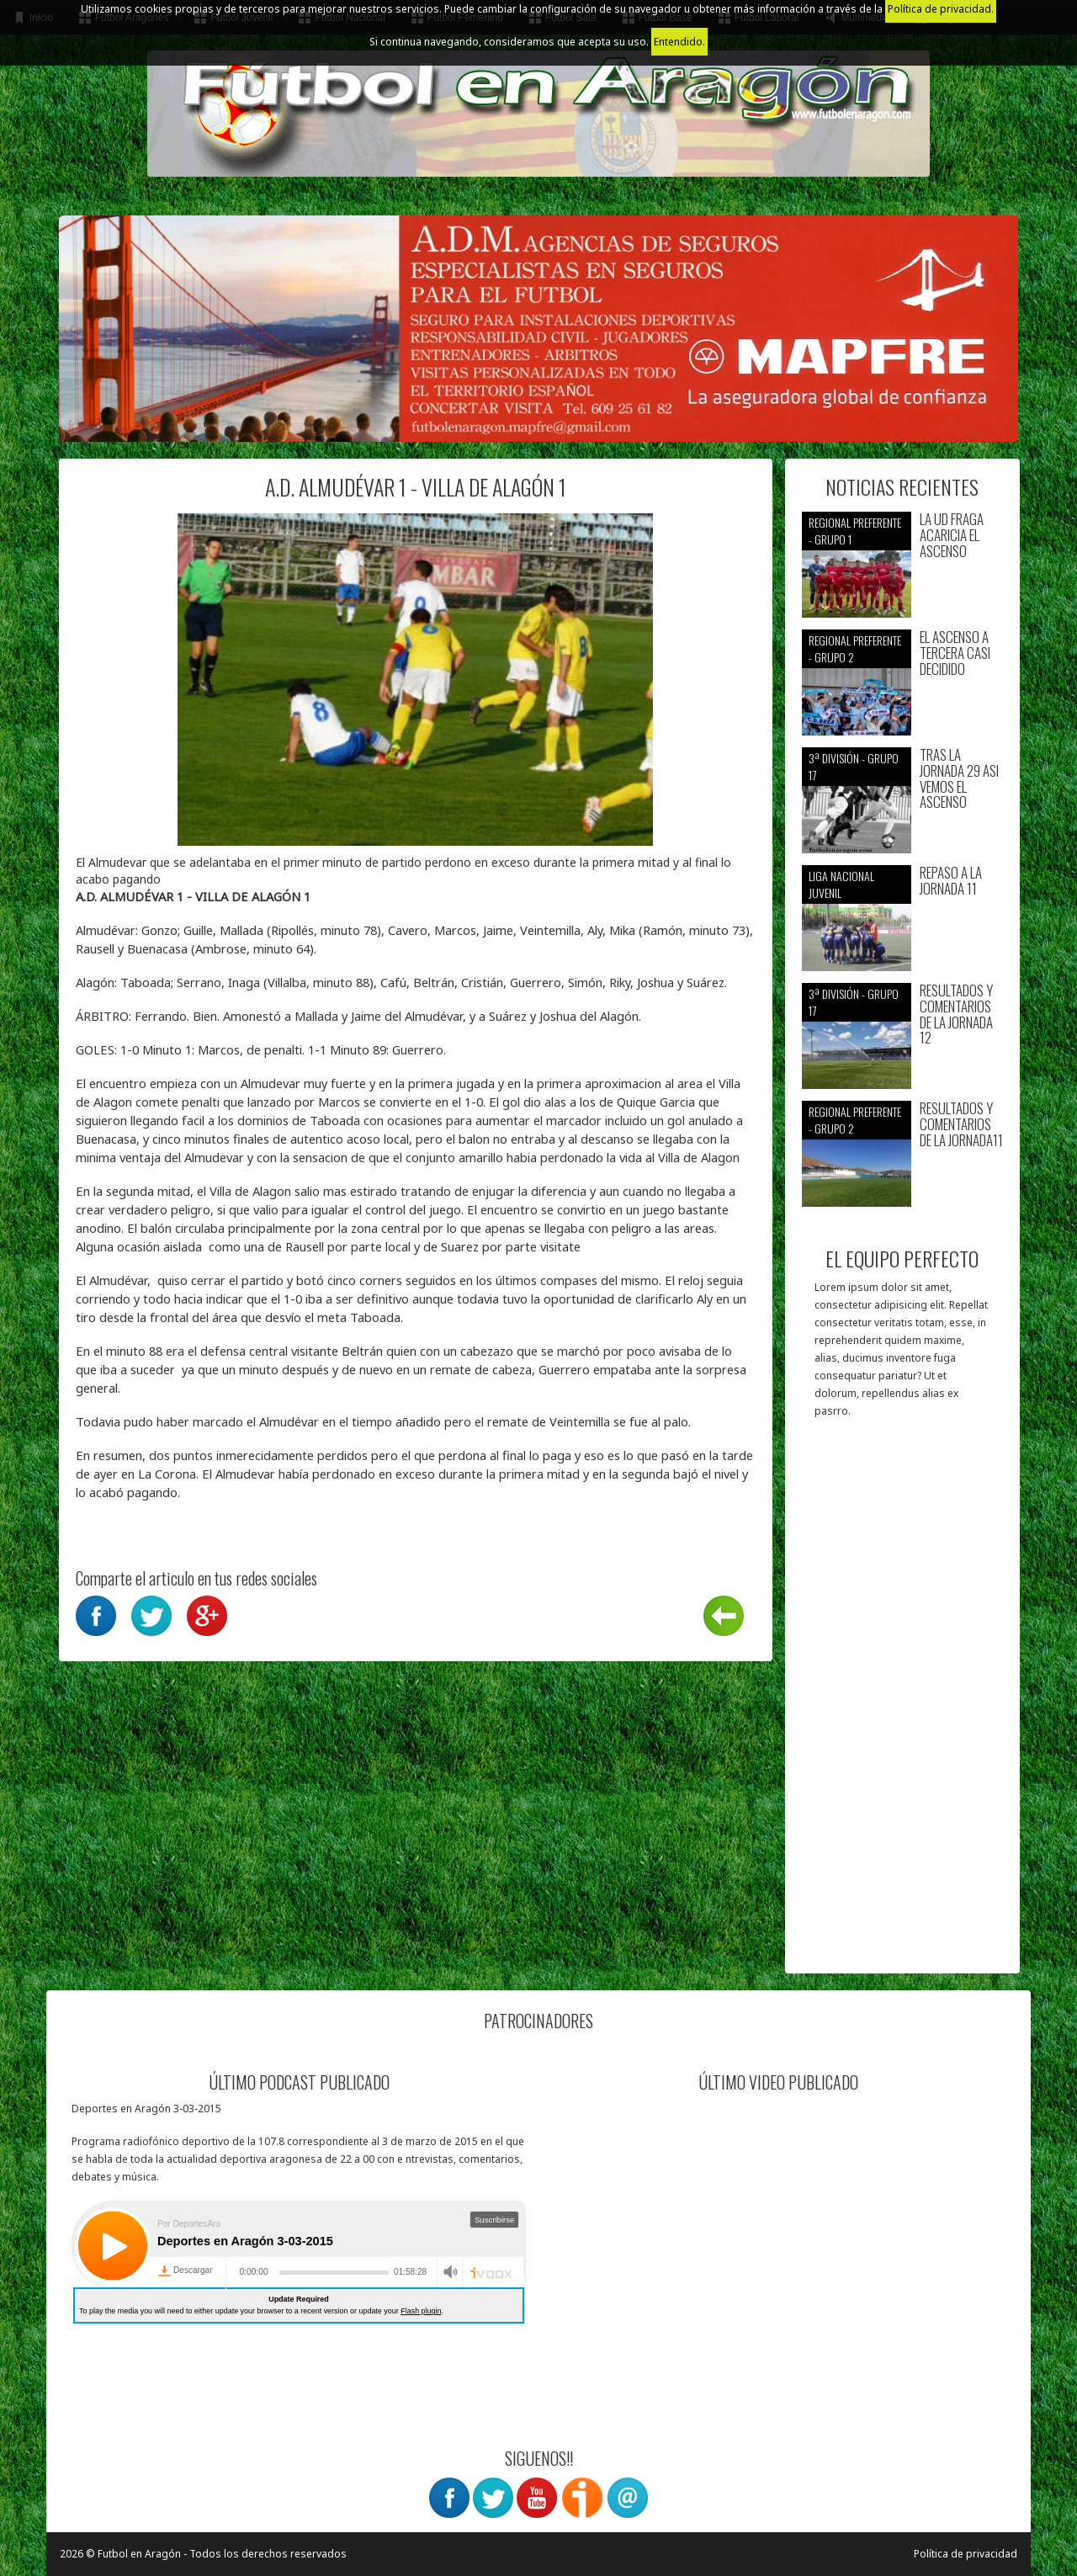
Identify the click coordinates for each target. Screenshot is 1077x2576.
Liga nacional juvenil (841, 884)
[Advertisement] (902, 1704)
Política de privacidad (965, 2554)
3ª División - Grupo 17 (854, 766)
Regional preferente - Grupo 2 (855, 648)
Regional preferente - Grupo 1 (855, 530)
